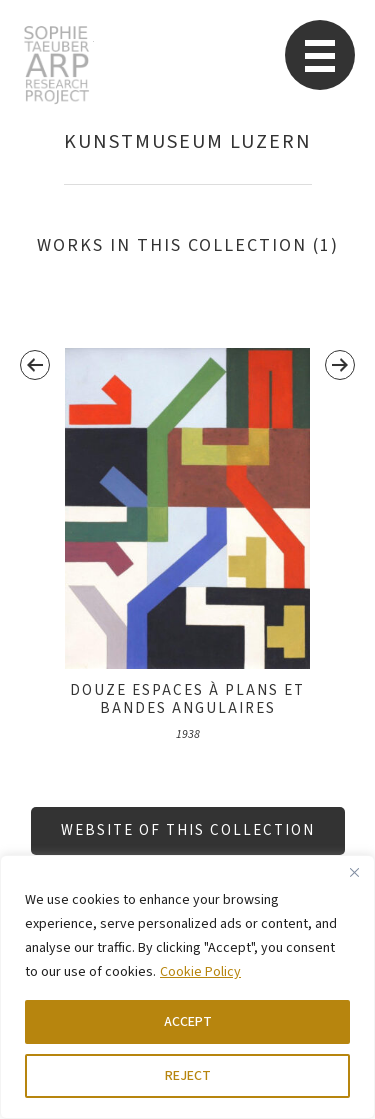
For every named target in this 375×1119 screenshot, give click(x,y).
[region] (187, 987)
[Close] (354, 872)
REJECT (188, 1076)
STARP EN (56, 65)
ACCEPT (188, 1022)
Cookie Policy (200, 972)
